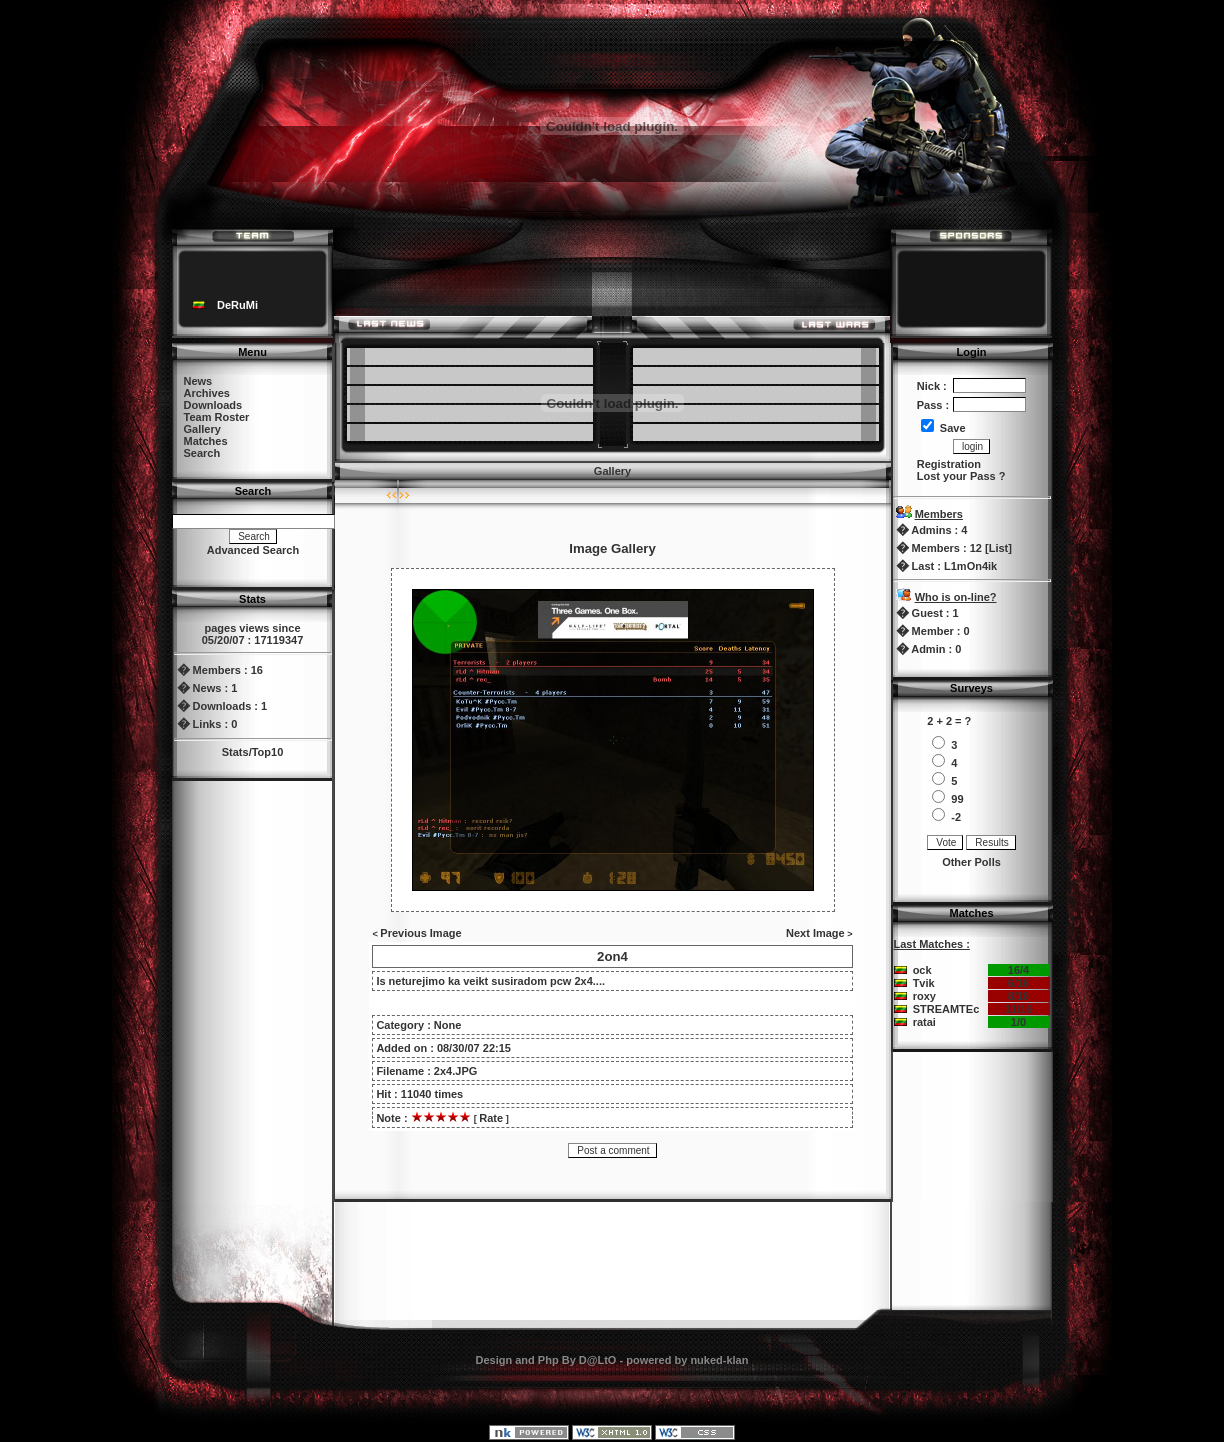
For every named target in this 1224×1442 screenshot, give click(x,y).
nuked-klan (719, 1360)
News (198, 381)
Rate (491, 1118)
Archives (207, 393)
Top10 (268, 752)
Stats (235, 752)
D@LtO (598, 1360)
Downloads (213, 405)
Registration (949, 464)
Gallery (202, 429)
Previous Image (420, 933)
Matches (206, 441)
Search (202, 453)
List (999, 548)
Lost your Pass (956, 476)
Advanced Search (253, 550)
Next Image (815, 933)
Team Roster (217, 417)
